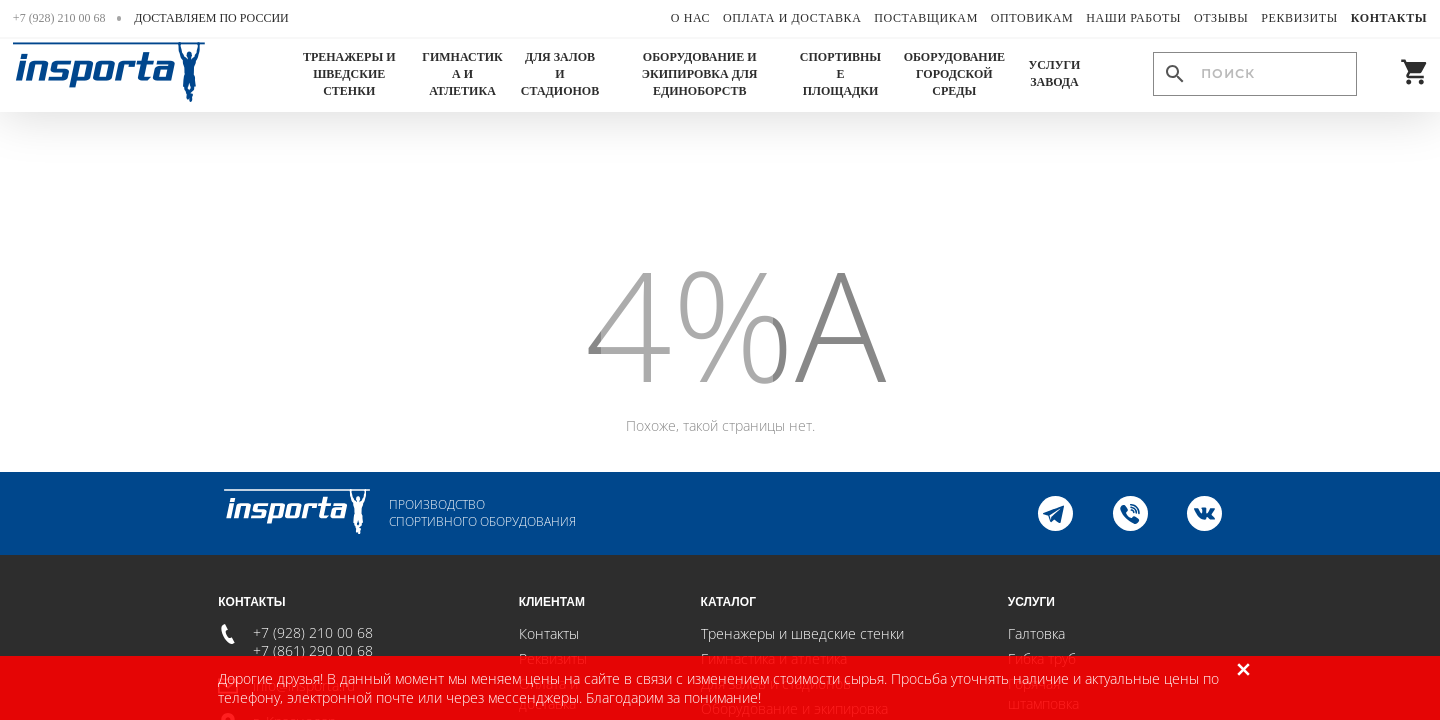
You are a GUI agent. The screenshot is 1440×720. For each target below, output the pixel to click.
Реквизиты (1299, 18)
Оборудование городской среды (954, 74)
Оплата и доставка (792, 18)
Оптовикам (1032, 18)
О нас (690, 18)
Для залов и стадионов (560, 74)
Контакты (1389, 18)
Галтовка (1036, 633)
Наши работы (1133, 18)
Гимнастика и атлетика (462, 74)
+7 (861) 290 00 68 (313, 650)
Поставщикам (926, 18)
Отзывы (1221, 18)
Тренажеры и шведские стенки (349, 74)
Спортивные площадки (840, 74)
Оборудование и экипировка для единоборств (700, 74)
